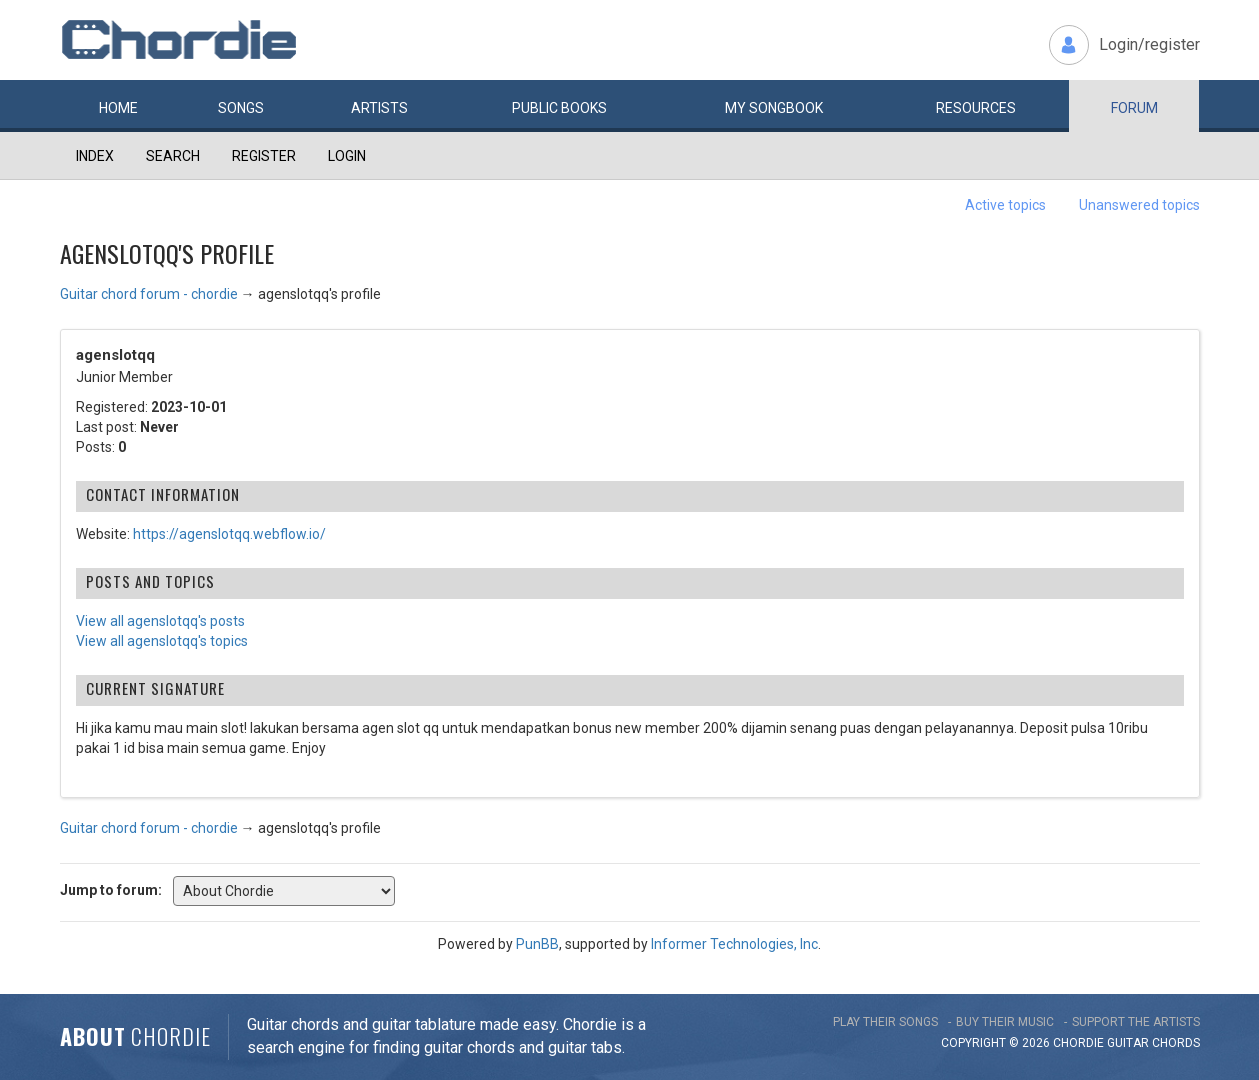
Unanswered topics (1139, 205)
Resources (976, 108)
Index (95, 156)
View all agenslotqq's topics (162, 641)
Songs (241, 108)
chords (1176, 1043)
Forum (1134, 108)
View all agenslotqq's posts (160, 621)
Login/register (1149, 44)
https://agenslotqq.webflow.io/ (229, 534)
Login (347, 156)
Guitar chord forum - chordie (149, 294)
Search (173, 156)
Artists (379, 108)
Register (264, 156)
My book (774, 108)
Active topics (1005, 205)
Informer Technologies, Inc (734, 944)
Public (559, 108)
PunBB (537, 944)
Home (118, 108)
